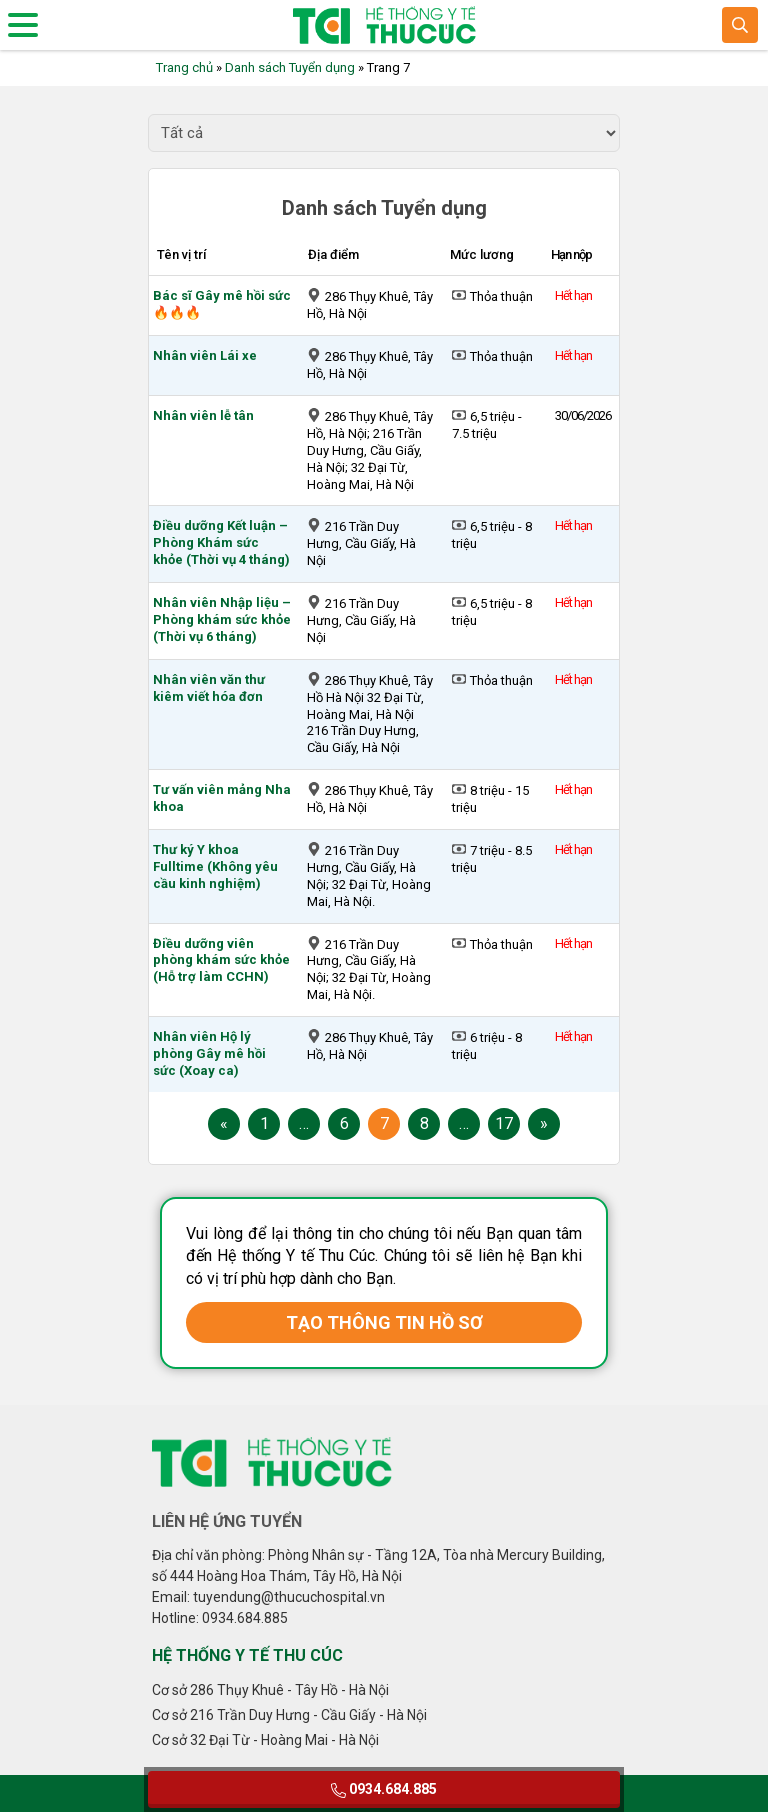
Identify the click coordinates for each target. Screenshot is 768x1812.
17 (504, 1123)
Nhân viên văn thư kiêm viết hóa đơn (209, 688)
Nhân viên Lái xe (205, 355)
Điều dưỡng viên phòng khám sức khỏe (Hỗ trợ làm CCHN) (221, 960)
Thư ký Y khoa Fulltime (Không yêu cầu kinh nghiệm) (215, 866)
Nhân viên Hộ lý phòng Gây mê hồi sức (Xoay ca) (209, 1053)
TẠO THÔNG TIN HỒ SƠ (384, 1322)
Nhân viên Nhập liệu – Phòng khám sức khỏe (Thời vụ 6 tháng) (222, 619)
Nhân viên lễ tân (203, 415)
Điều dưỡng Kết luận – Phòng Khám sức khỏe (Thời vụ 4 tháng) (221, 542)
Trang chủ (184, 67)
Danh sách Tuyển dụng (290, 67)
